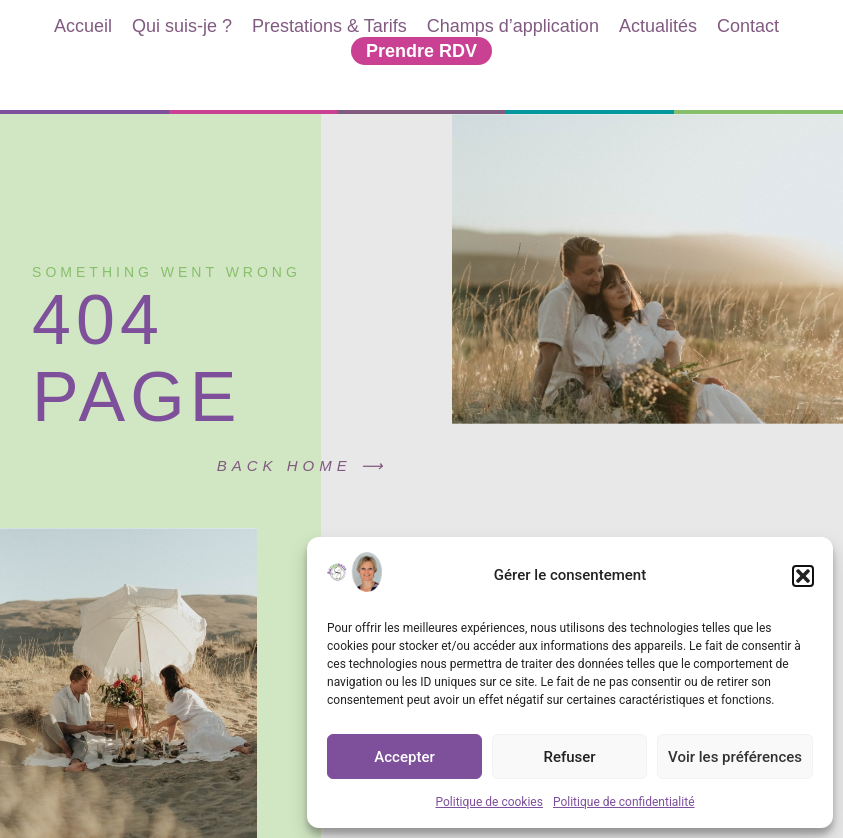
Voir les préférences (735, 757)
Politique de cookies (489, 802)
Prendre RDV (421, 51)
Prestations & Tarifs (329, 26)
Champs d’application (513, 26)
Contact (748, 26)
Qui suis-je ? (182, 26)
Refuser (569, 757)
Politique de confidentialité (624, 802)
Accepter (404, 757)
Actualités (658, 26)
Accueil (83, 26)
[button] (803, 576)
